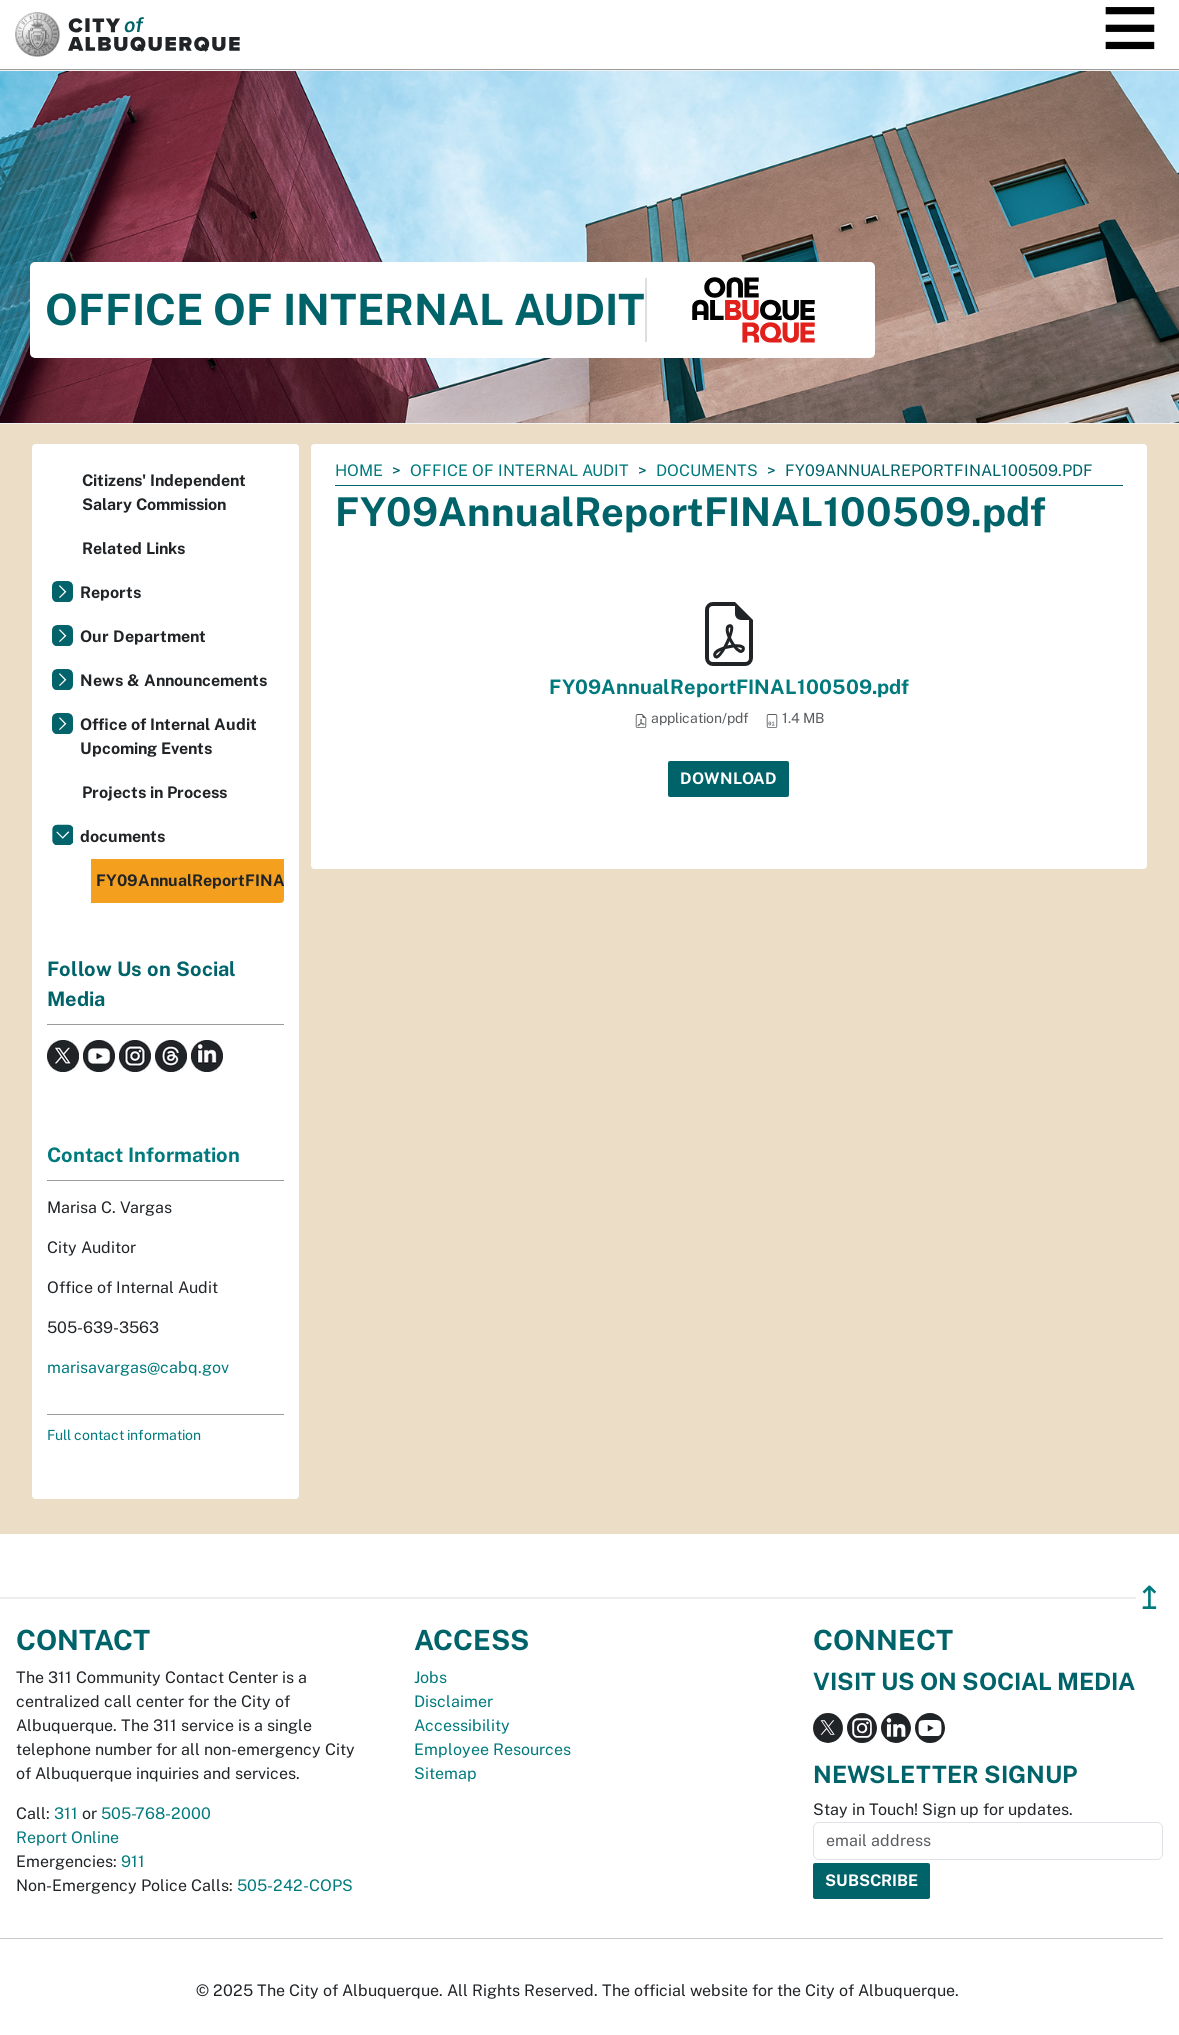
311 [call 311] (66, 1813)
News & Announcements (173, 680)
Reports (110, 592)
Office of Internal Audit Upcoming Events (168, 736)
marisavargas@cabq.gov (138, 1367)
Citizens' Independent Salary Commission (164, 492)
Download (728, 778)
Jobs (430, 1677)
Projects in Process (154, 792)
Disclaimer (453, 1701)
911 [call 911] (133, 1861)
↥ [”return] (1149, 1597)
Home (359, 470)
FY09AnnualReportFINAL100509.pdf (729, 687)
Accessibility (462, 1725)
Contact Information (143, 1155)
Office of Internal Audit (519, 470)
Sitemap (445, 1773)
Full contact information (124, 1435)
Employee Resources (492, 1749)
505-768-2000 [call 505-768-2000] (156, 1813)
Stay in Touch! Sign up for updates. (943, 1809)
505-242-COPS (295, 1885)
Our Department (143, 636)
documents (707, 470)
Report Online (67, 1837)
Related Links (133, 548)
